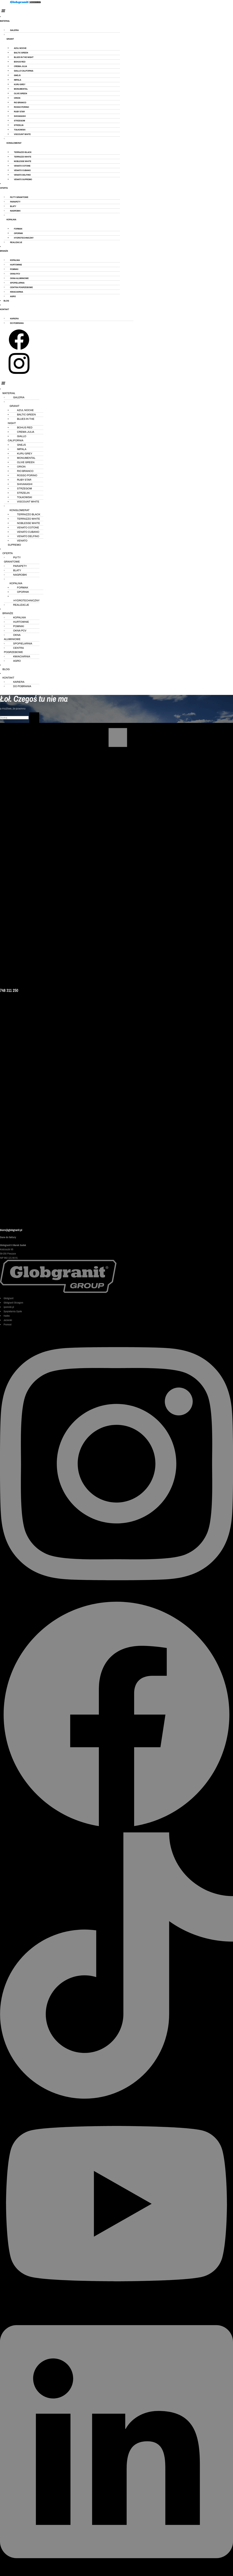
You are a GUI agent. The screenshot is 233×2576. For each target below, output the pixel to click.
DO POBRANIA (17, 323)
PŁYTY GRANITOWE (19, 197)
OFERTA (4, 188)
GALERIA (14, 30)
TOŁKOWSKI (19, 130)
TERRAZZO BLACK (23, 152)
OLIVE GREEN (20, 93)
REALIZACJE (16, 242)
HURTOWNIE (16, 265)
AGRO (13, 296)
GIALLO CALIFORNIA (23, 71)
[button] (66, 11)
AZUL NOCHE (20, 48)
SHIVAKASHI (20, 116)
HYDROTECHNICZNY (24, 238)
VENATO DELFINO (22, 175)
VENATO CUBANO (22, 170)
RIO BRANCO (20, 102)
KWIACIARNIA (16, 292)
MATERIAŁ (5, 21)
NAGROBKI (15, 211)
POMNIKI (14, 269)
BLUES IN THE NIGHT (23, 57)
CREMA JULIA (20, 66)
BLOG (6, 301)
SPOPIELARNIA (17, 283)
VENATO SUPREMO (23, 179)
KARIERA (14, 319)
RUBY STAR (19, 112)
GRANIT (10, 39)
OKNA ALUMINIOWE (19, 278)
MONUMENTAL (21, 89)
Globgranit (8, 1298)
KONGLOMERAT (14, 143)
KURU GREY (19, 84)
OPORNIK (18, 233)
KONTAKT (4, 309)
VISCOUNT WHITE (22, 134)
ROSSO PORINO (21, 107)
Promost (7, 1324)
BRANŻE (4, 251)
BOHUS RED (19, 62)
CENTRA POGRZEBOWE (21, 287)
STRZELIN (18, 125)
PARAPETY (15, 202)
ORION (17, 98)
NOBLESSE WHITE (22, 161)
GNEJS (17, 75)
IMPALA (17, 80)
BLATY (13, 206)
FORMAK (18, 229)
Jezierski (8, 1320)
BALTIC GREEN (21, 53)
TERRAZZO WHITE (22, 157)
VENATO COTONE (22, 166)
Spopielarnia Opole (13, 1311)
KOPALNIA (11, 219)
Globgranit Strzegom (13, 1302)
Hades (7, 1315)
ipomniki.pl (9, 1307)
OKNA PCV (15, 274)
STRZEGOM (19, 121)
